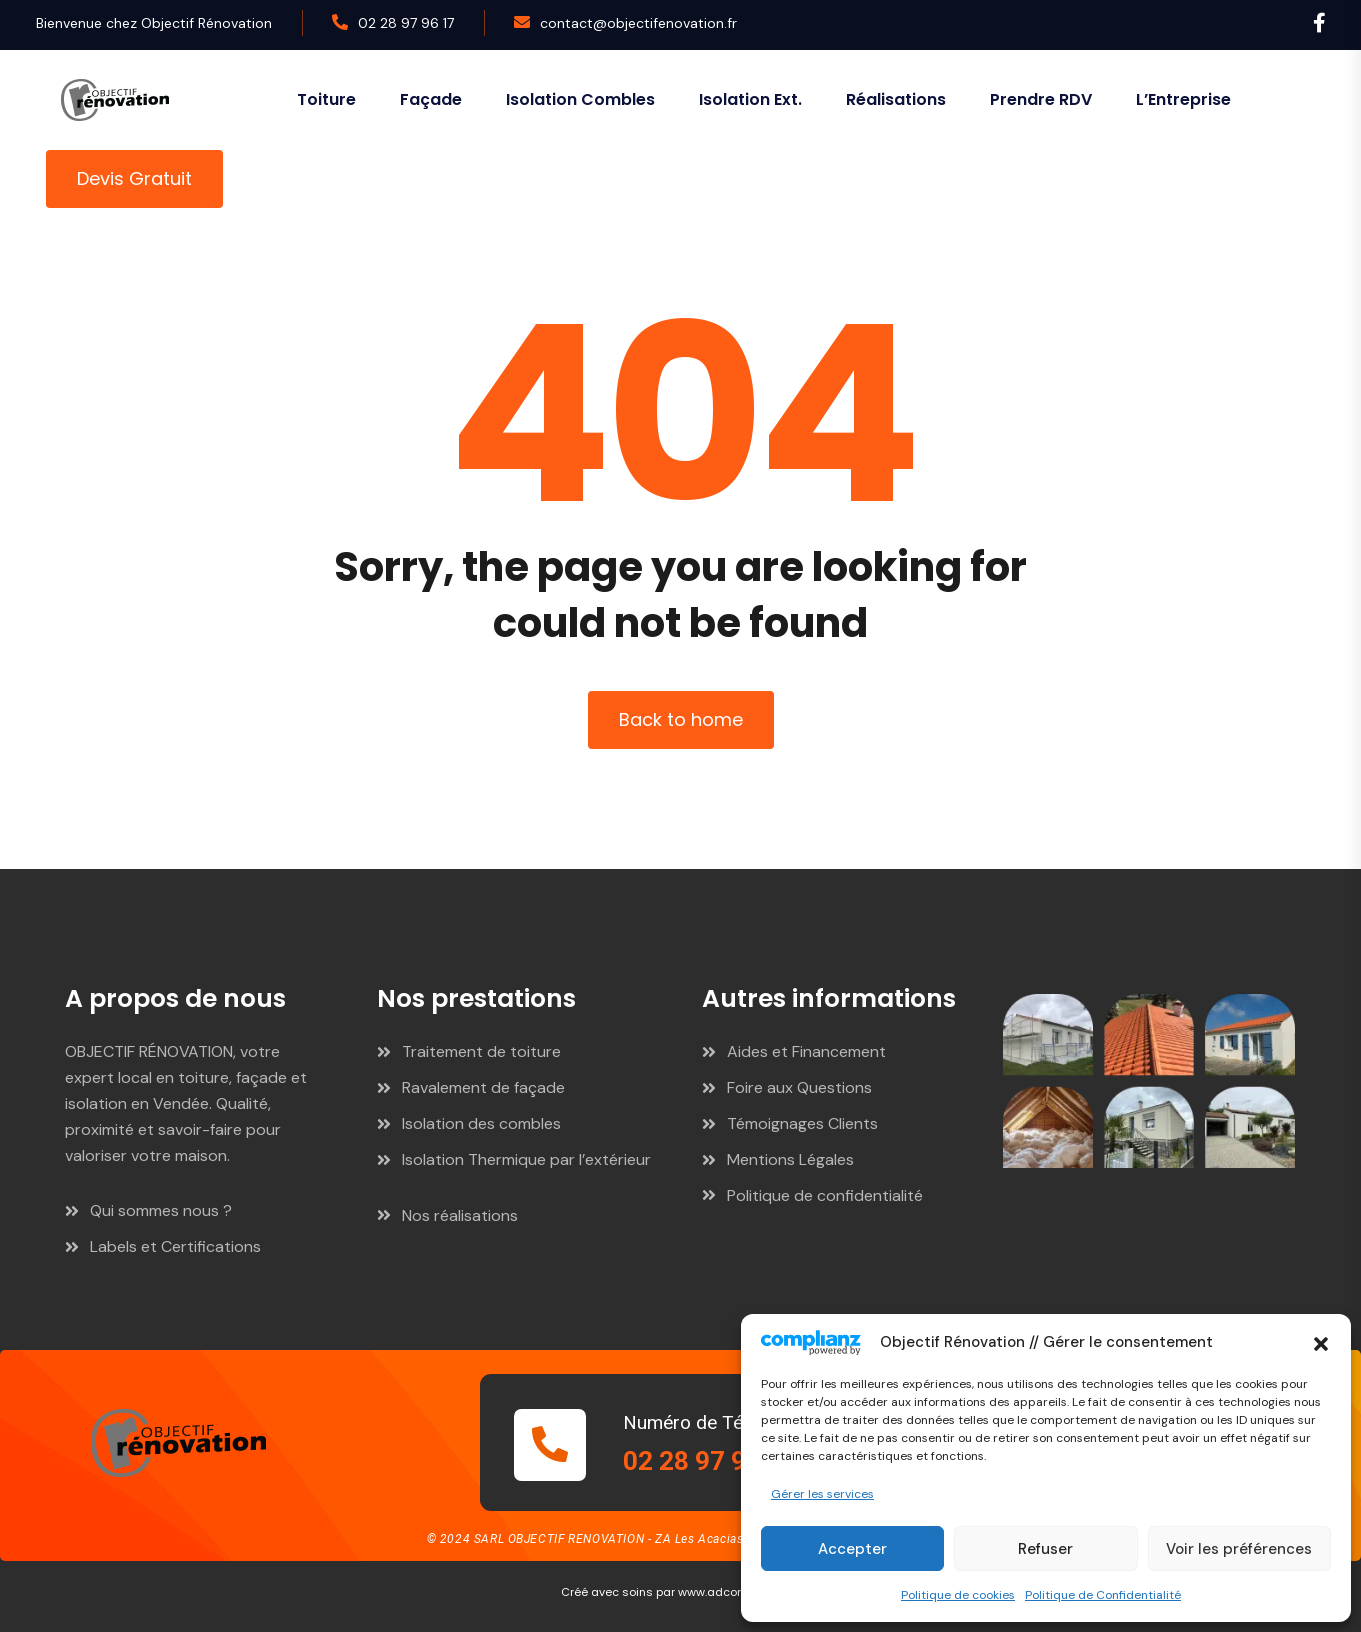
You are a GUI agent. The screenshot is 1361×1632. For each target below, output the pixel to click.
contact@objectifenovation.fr (638, 23)
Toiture (326, 99)
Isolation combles (580, 99)
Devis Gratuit (134, 178)
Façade (431, 99)
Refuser (1045, 1549)
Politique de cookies (958, 1595)
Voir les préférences (1239, 1549)
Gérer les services (822, 1494)
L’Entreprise (1183, 99)
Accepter (852, 1549)
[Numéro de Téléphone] (550, 1445)
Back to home (681, 719)
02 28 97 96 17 (406, 23)
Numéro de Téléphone (716, 1422)
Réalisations (896, 99)
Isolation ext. (750, 99)
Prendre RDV (1041, 99)
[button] (1321, 1342)
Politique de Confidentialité (1103, 1595)
